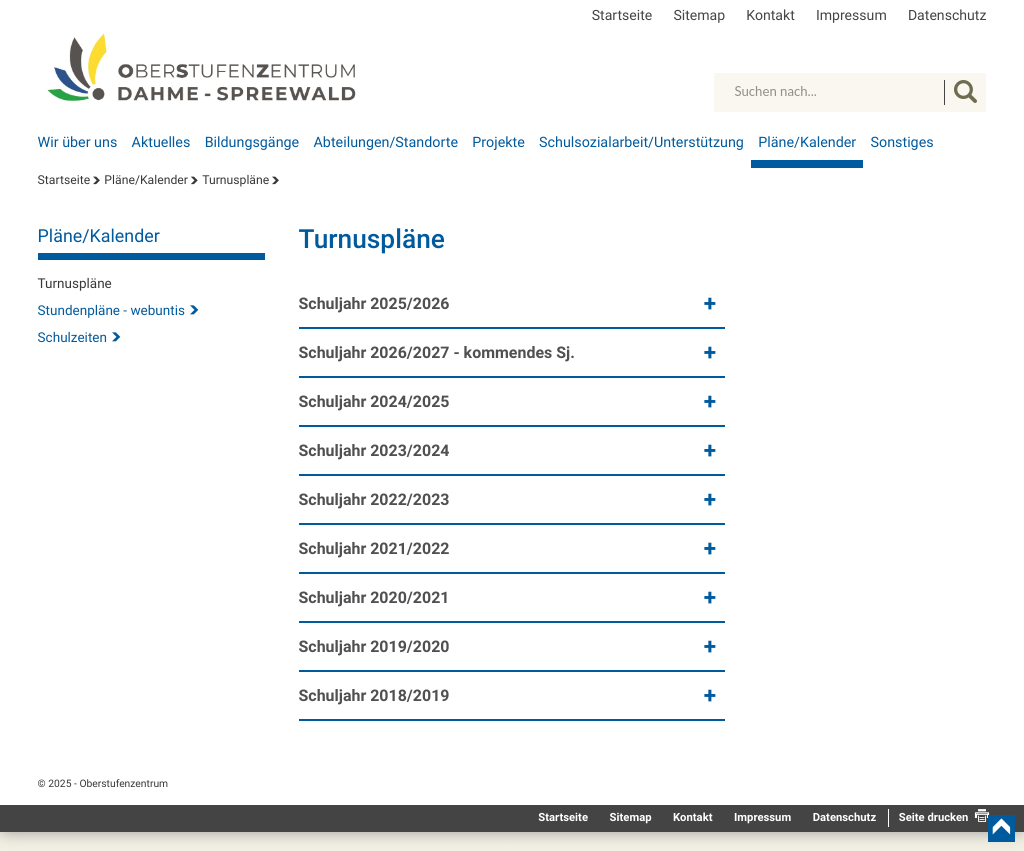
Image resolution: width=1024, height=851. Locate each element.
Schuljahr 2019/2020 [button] (374, 646)
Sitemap (699, 16)
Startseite (622, 16)
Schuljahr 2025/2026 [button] (374, 303)
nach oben (1001, 828)
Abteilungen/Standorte (386, 143)
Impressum (851, 16)
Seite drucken (934, 817)
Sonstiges (902, 143)
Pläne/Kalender (807, 143)
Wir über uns (78, 143)
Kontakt (770, 16)
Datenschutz (947, 16)
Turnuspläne (235, 180)
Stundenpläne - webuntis (111, 311)
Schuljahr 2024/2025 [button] (374, 401)
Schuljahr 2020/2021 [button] (374, 597)
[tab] (512, 306)
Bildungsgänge (252, 143)
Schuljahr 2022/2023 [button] (374, 499)
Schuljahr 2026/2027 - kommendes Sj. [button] (437, 352)
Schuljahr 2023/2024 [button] (374, 450)
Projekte (498, 143)
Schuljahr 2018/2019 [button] (374, 695)
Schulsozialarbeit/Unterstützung (641, 143)
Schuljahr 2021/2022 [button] (374, 548)
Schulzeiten (72, 338)
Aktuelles (161, 143)
